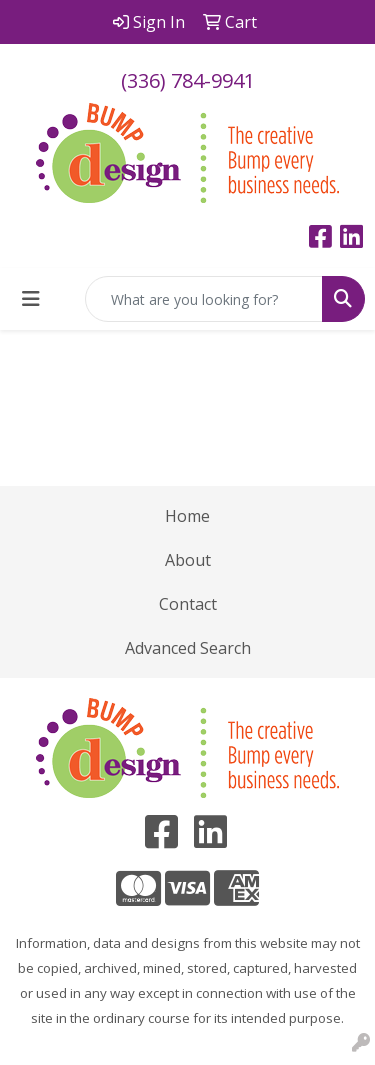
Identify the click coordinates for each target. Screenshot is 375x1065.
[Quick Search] (204, 299)
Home (187, 516)
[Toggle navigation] (31, 299)
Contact (188, 604)
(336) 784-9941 (188, 80)
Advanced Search (188, 648)
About (188, 560)
